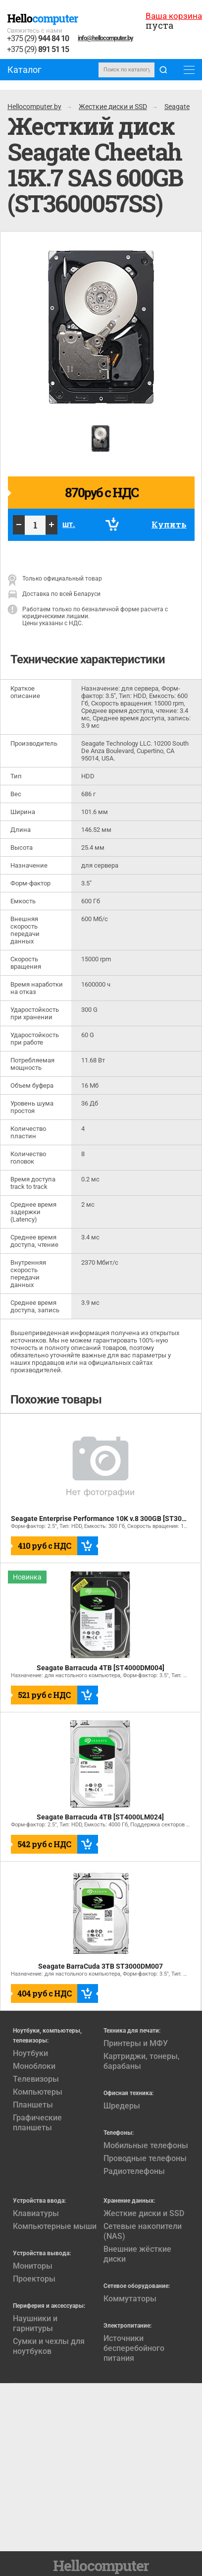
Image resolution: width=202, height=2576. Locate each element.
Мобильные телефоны (145, 2145)
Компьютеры (37, 2092)
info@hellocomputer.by (105, 38)
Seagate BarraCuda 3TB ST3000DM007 (100, 1966)
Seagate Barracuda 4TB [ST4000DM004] (100, 1668)
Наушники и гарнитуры (35, 2323)
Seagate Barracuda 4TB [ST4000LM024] (100, 1817)
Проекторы (34, 2278)
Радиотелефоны (134, 2171)
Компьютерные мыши (55, 2226)
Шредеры (121, 2105)
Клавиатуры (36, 2213)
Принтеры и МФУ (135, 2043)
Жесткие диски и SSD (143, 2213)
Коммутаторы (129, 2298)
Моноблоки (34, 2066)
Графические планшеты (37, 2122)
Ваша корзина (174, 16)
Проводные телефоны (145, 2158)
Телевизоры (36, 2079)
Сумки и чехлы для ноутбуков (49, 2346)
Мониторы (32, 2266)
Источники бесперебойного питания (133, 2348)
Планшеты (33, 2104)
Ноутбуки (30, 2053)
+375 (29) (38, 39)
